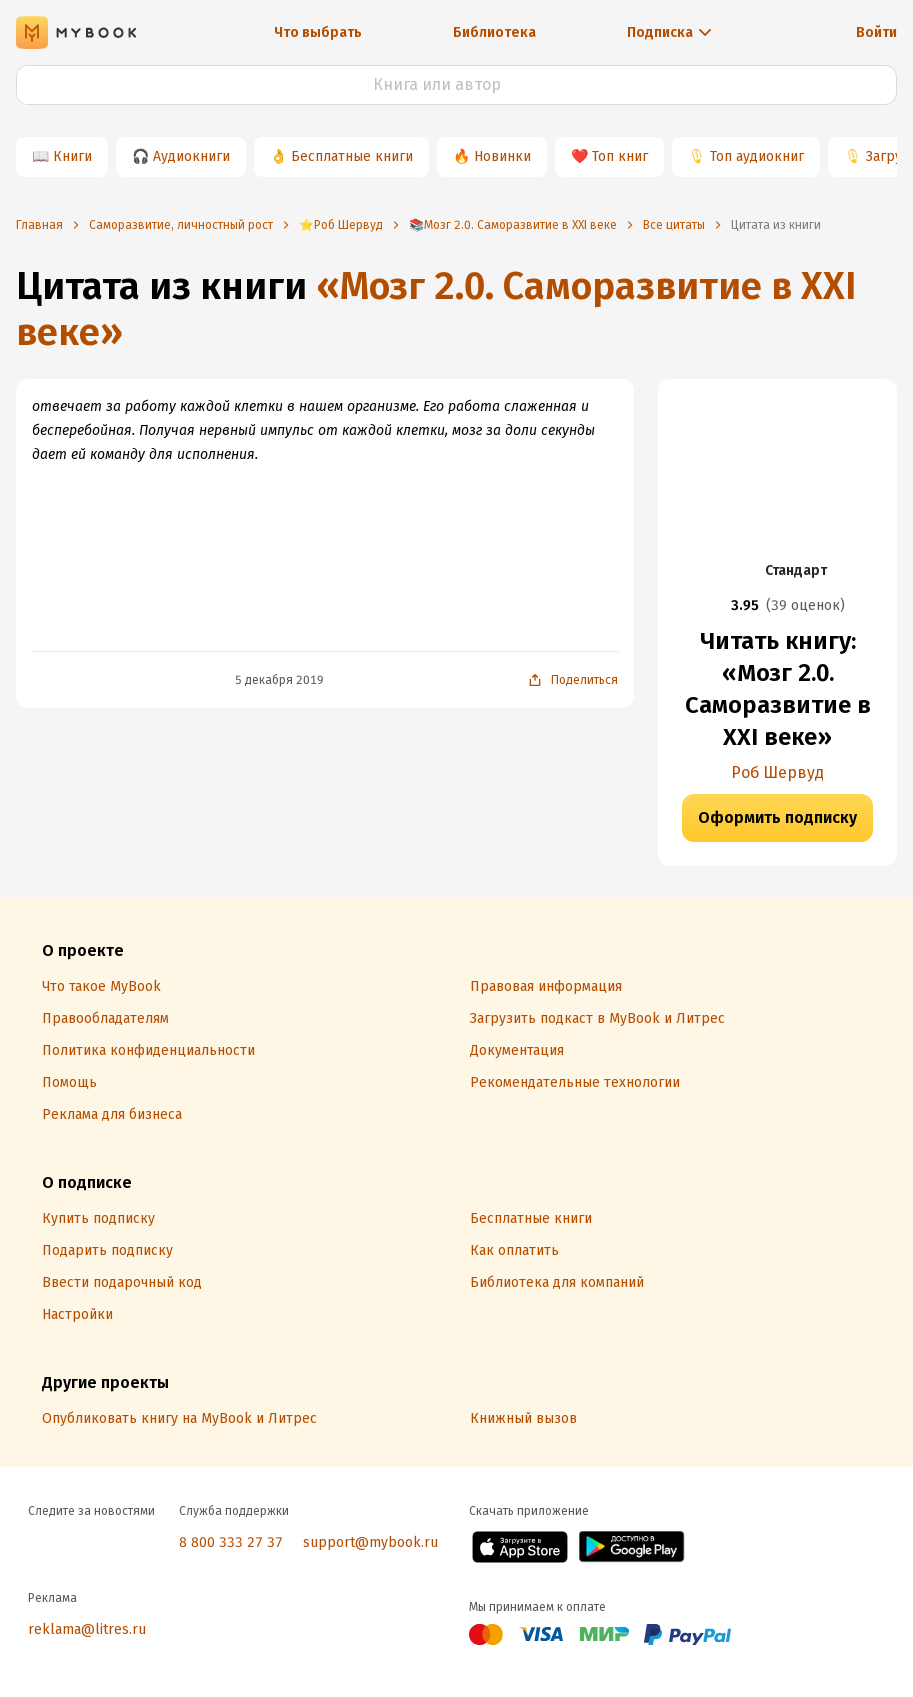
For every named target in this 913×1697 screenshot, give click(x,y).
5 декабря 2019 (279, 680)
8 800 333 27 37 (231, 1542)
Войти (876, 32)
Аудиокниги (191, 156)
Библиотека (494, 32)
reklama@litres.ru (87, 1629)
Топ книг (620, 156)
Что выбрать (318, 32)
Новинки (502, 156)
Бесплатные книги (352, 156)
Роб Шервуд (777, 772)
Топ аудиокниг (757, 156)
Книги (72, 156)
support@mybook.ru (370, 1542)
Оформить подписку (777, 817)
